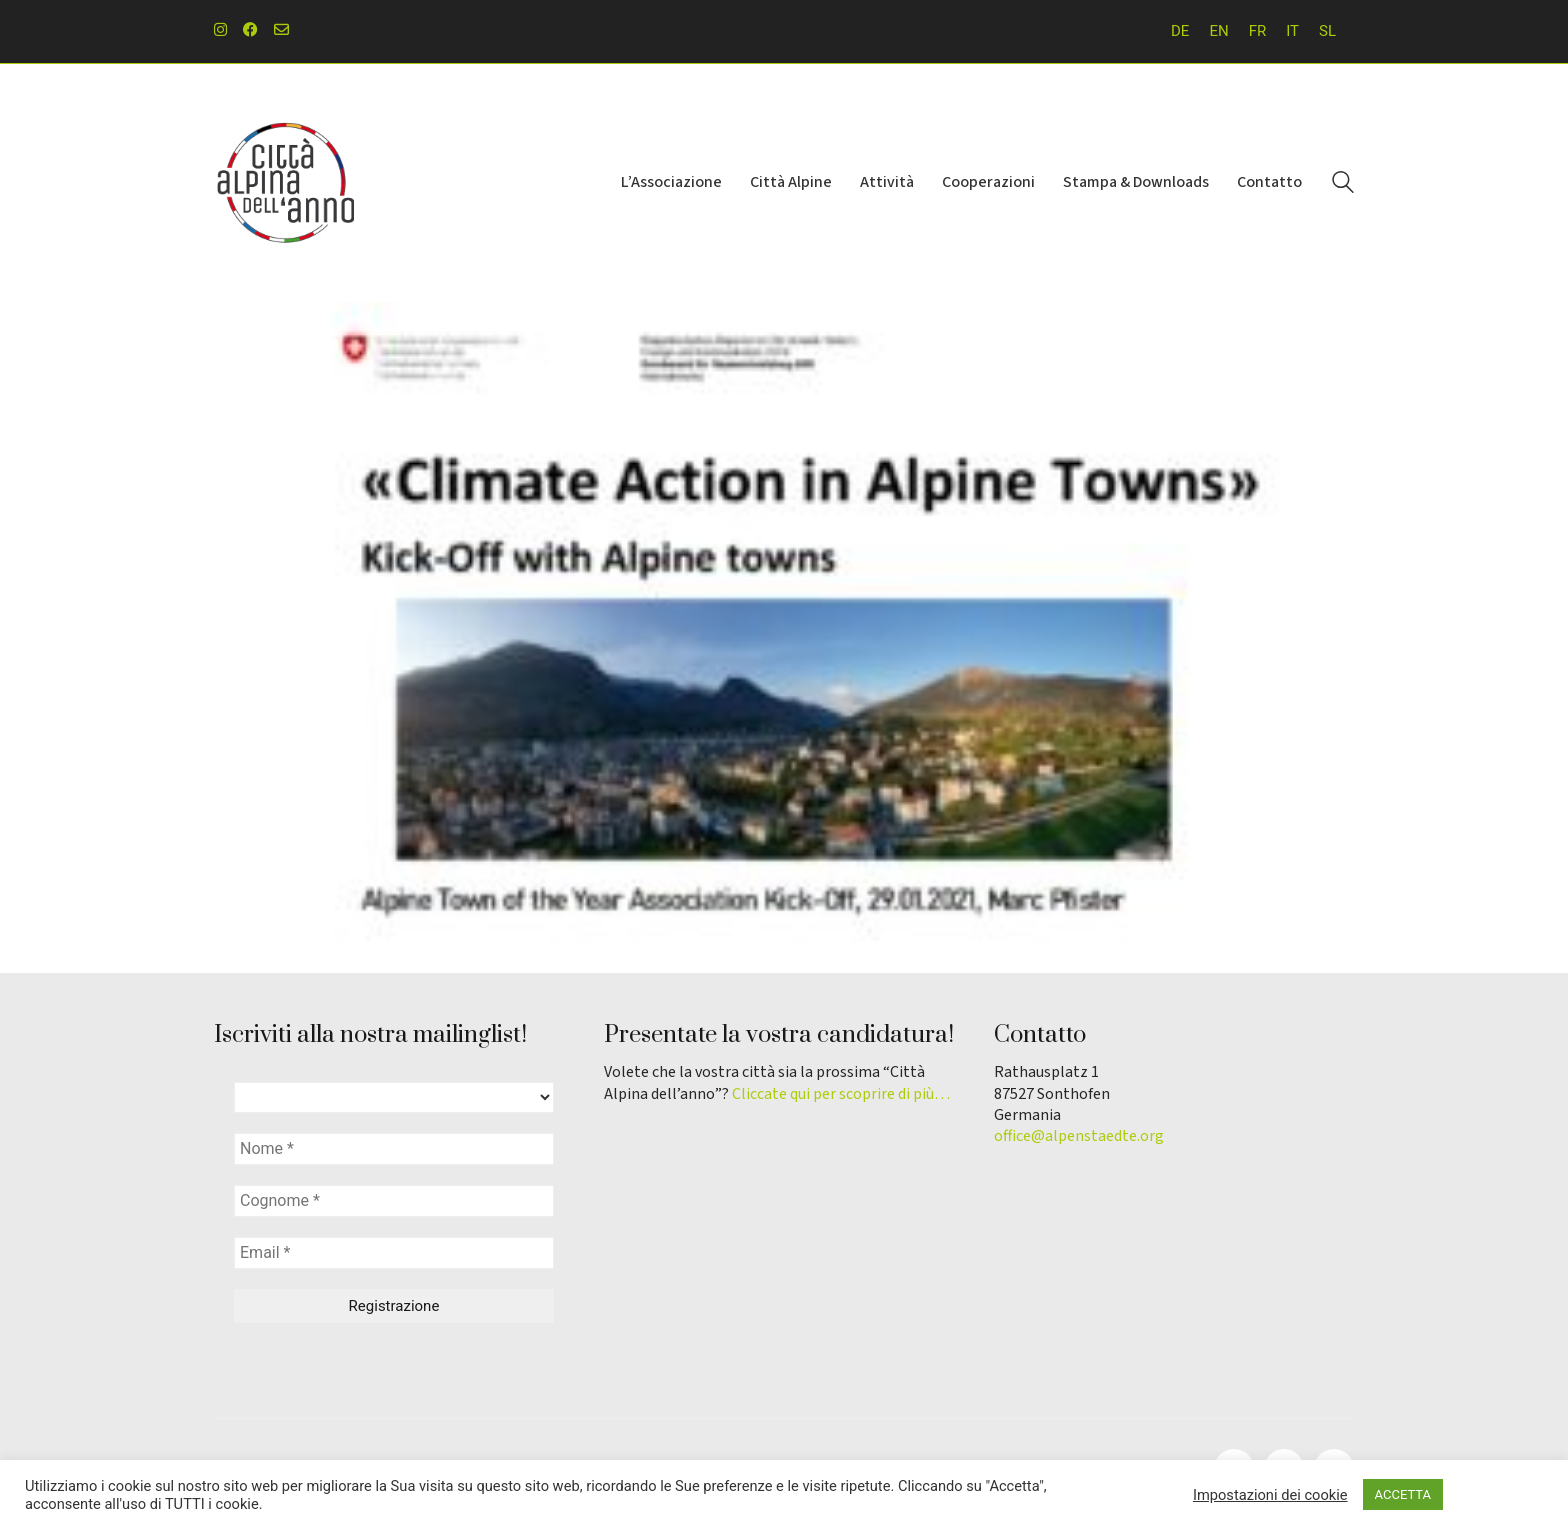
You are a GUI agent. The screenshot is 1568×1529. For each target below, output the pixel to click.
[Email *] (394, 1253)
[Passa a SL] (1327, 31)
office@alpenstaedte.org (1079, 1136)
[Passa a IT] (1292, 31)
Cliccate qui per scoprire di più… (841, 1094)
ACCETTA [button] (1403, 1494)
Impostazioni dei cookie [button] (1270, 1495)
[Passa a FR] (1258, 31)
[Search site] (1343, 185)
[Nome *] (394, 1149)
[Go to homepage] (284, 183)
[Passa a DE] (1180, 31)
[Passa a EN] (1218, 31)
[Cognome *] (394, 1201)
